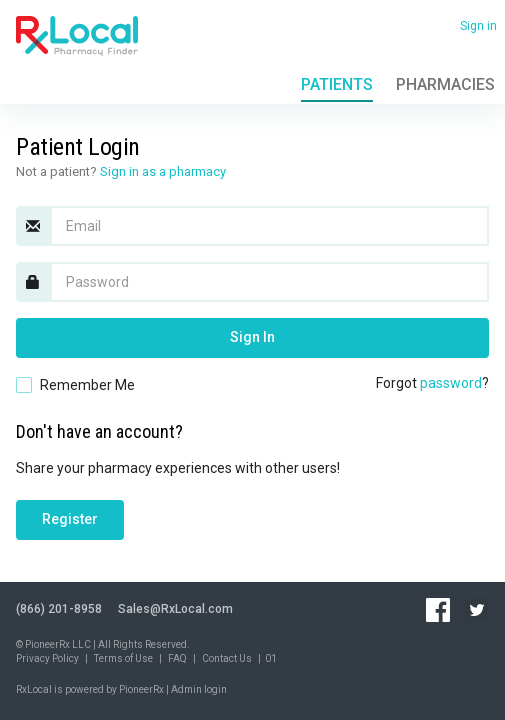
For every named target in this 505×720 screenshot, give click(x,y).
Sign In (252, 337)
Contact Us (227, 658)
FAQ (177, 658)
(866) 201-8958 (59, 609)
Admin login (199, 689)
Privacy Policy (47, 658)
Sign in (478, 26)
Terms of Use (123, 658)
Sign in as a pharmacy (163, 171)
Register (70, 519)
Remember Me (87, 385)
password (451, 383)
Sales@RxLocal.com (175, 609)
